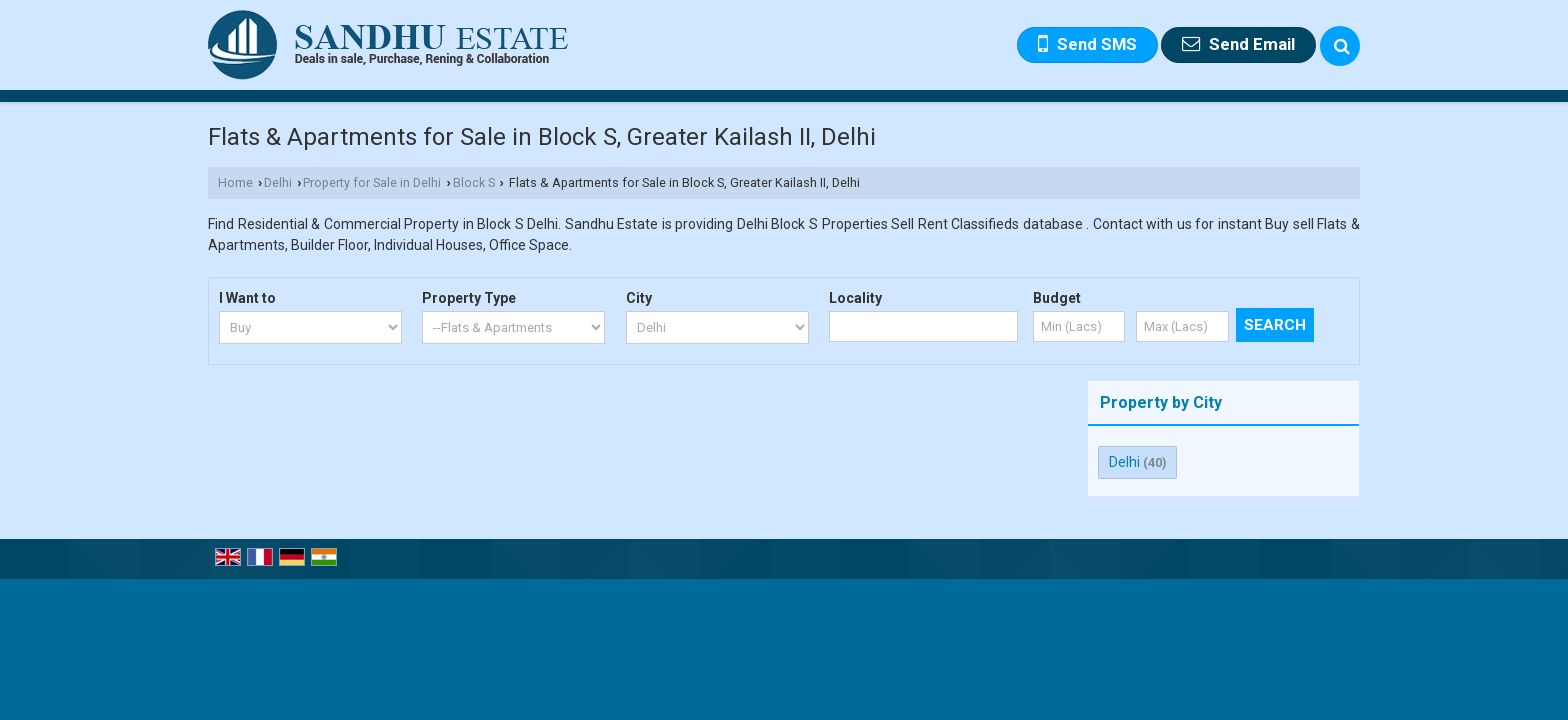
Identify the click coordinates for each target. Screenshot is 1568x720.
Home (235, 182)
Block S (474, 182)
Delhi (278, 182)
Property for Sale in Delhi (372, 182)
